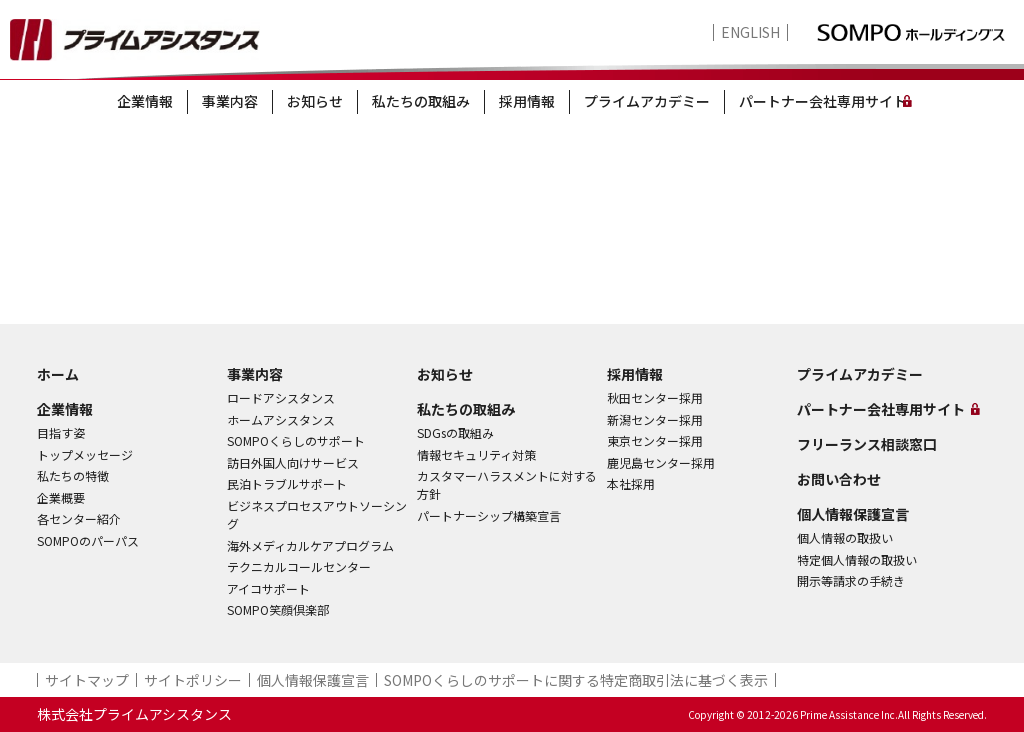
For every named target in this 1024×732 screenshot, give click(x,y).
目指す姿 (61, 432)
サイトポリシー (193, 680)
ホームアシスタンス (281, 419)
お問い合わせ (839, 479)
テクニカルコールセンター (299, 566)
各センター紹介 (79, 518)
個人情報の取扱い (845, 537)
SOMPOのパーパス (88, 540)
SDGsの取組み (455, 432)
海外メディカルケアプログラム (310, 545)
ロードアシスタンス (281, 397)
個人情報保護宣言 (853, 514)
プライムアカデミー (647, 101)
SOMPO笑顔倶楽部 (278, 609)
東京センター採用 (655, 440)
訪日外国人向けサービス (293, 462)
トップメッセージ (85, 454)
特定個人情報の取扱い (857, 559)
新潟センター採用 (655, 419)
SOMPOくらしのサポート (296, 440)
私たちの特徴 (73, 475)
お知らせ (315, 101)
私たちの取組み (421, 101)
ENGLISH (750, 32)
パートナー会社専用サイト (823, 101)
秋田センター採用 (655, 397)
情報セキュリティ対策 (476, 454)
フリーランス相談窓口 (867, 444)
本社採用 (631, 483)
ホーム (58, 374)
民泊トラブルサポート (287, 483)
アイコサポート (268, 588)
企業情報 (145, 101)
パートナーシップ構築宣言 (489, 515)
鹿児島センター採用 (661, 462)
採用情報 (527, 101)
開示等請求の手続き (851, 580)
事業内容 (230, 101)
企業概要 (61, 497)
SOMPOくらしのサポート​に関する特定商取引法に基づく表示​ (576, 680)
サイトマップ (87, 680)
